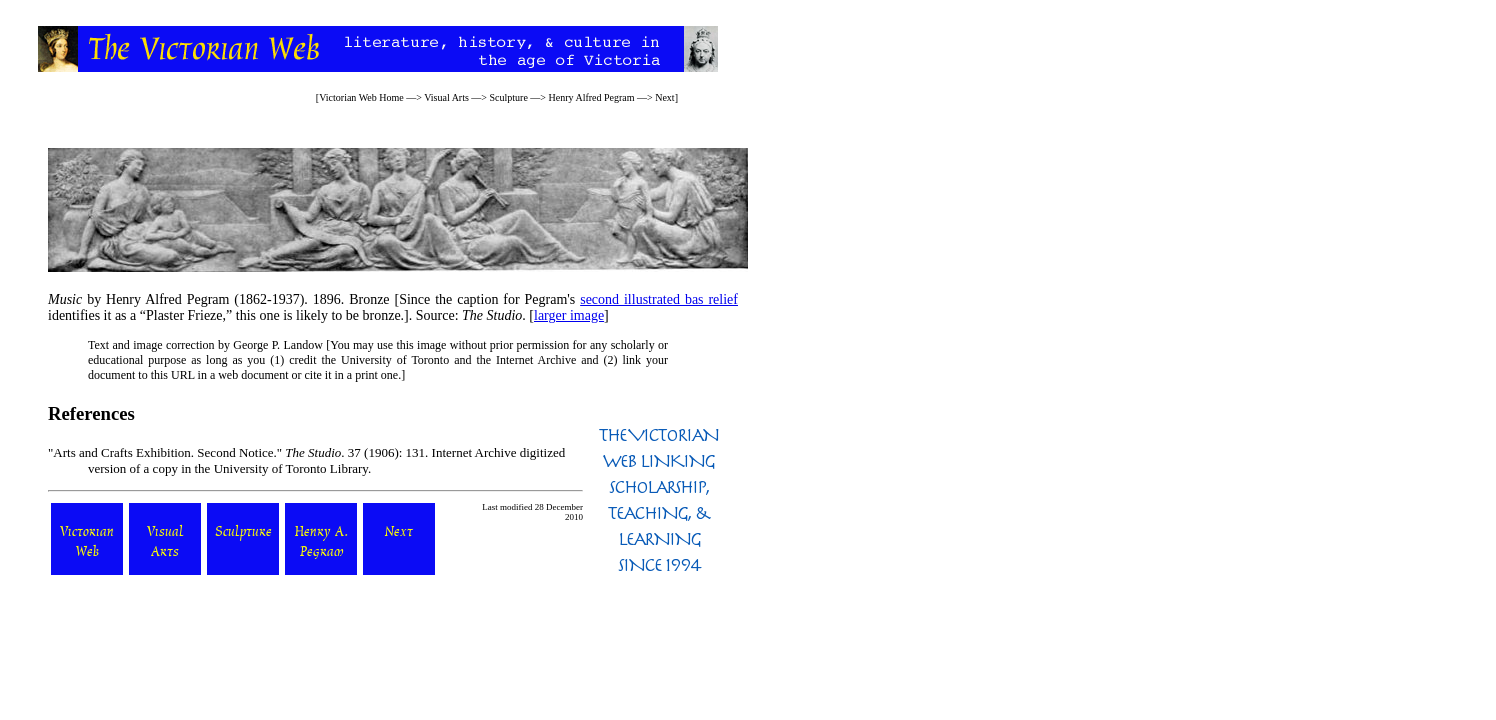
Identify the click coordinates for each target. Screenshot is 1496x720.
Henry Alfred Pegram (591, 97)
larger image (569, 315)
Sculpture (509, 97)
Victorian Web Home (361, 97)
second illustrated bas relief (659, 299)
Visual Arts (446, 97)
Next (664, 97)
